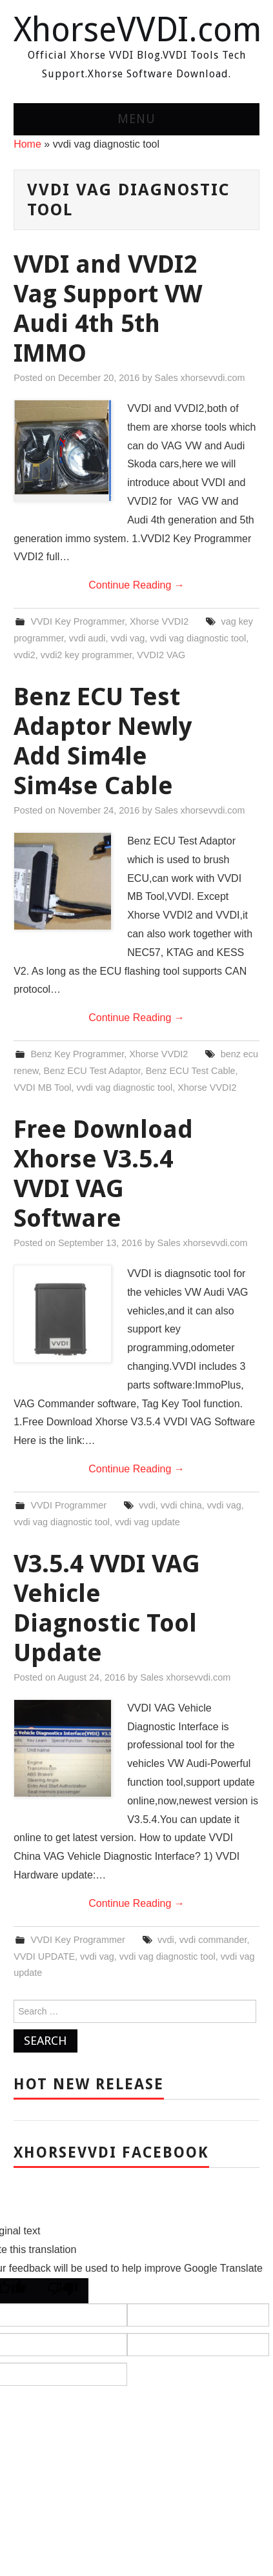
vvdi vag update (147, 1522)
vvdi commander (213, 1940)
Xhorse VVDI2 (159, 621)
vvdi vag (128, 638)
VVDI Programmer (68, 1505)
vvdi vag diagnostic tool (198, 638)
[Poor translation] (62, 2290)
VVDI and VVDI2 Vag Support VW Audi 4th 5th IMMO (108, 308)
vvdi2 (24, 655)
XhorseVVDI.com (137, 29)
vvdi (147, 1505)
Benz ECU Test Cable (191, 1071)
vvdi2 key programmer (86, 655)
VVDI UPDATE (44, 1956)
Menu (136, 119)
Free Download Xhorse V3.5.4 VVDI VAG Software (103, 1174)
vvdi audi (87, 638)
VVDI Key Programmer (77, 621)
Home (27, 144)
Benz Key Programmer (77, 1054)
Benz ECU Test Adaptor (92, 1071)
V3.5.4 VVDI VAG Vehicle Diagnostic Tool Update (107, 1608)
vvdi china (181, 1505)
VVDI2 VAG (161, 655)
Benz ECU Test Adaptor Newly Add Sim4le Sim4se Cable (103, 741)
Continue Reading (136, 585)
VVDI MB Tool (42, 1087)
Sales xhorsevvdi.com (200, 378)
